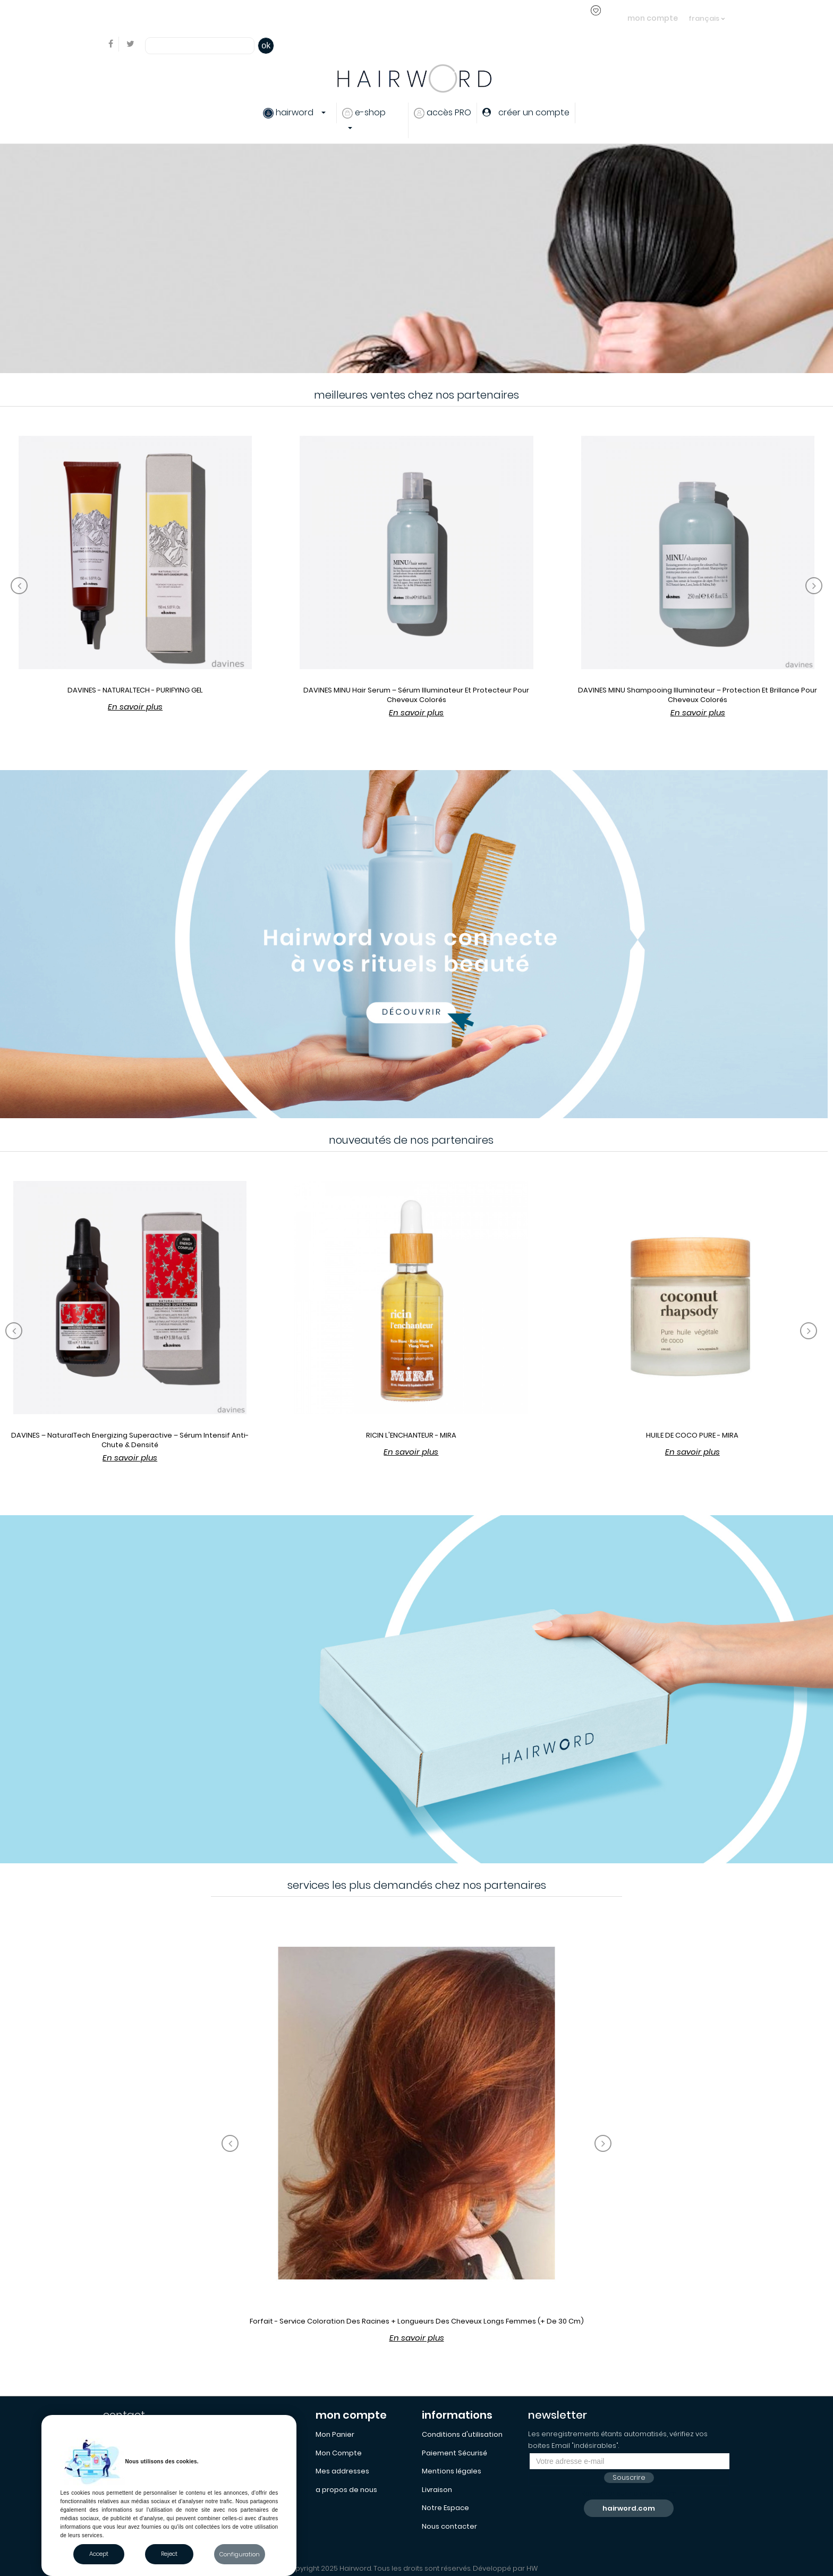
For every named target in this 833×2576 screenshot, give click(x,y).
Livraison (437, 2490)
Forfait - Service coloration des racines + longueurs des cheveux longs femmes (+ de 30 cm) (417, 2321)
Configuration (239, 2554)
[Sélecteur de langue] (706, 13)
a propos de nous (346, 2490)
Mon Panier (335, 2434)
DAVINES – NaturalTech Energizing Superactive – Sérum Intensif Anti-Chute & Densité (130, 1440)
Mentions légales (451, 2471)
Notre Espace (445, 2508)
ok (265, 45)
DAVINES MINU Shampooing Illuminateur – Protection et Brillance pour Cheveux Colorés (697, 695)
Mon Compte (339, 2453)
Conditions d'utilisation (462, 2434)
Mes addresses (342, 2471)
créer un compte (343, 18)
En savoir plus (135, 706)
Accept (98, 2553)
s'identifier (284, 18)
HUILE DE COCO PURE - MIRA (692, 1435)
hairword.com (628, 2508)
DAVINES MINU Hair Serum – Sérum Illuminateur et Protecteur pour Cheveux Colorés (416, 695)
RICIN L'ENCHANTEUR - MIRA (411, 1435)
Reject (169, 2553)
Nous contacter (449, 2526)
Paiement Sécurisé (454, 2453)
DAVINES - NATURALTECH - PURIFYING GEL (135, 690)
